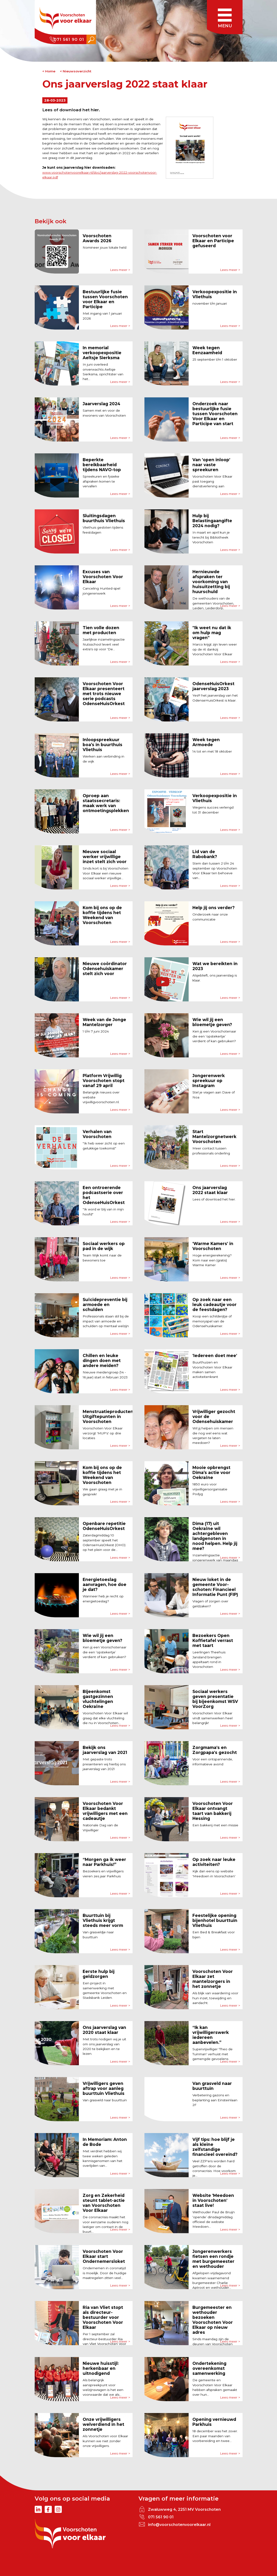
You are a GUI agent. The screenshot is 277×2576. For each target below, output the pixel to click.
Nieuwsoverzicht (77, 71)
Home (50, 71)
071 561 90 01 (69, 39)
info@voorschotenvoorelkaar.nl (179, 2524)
